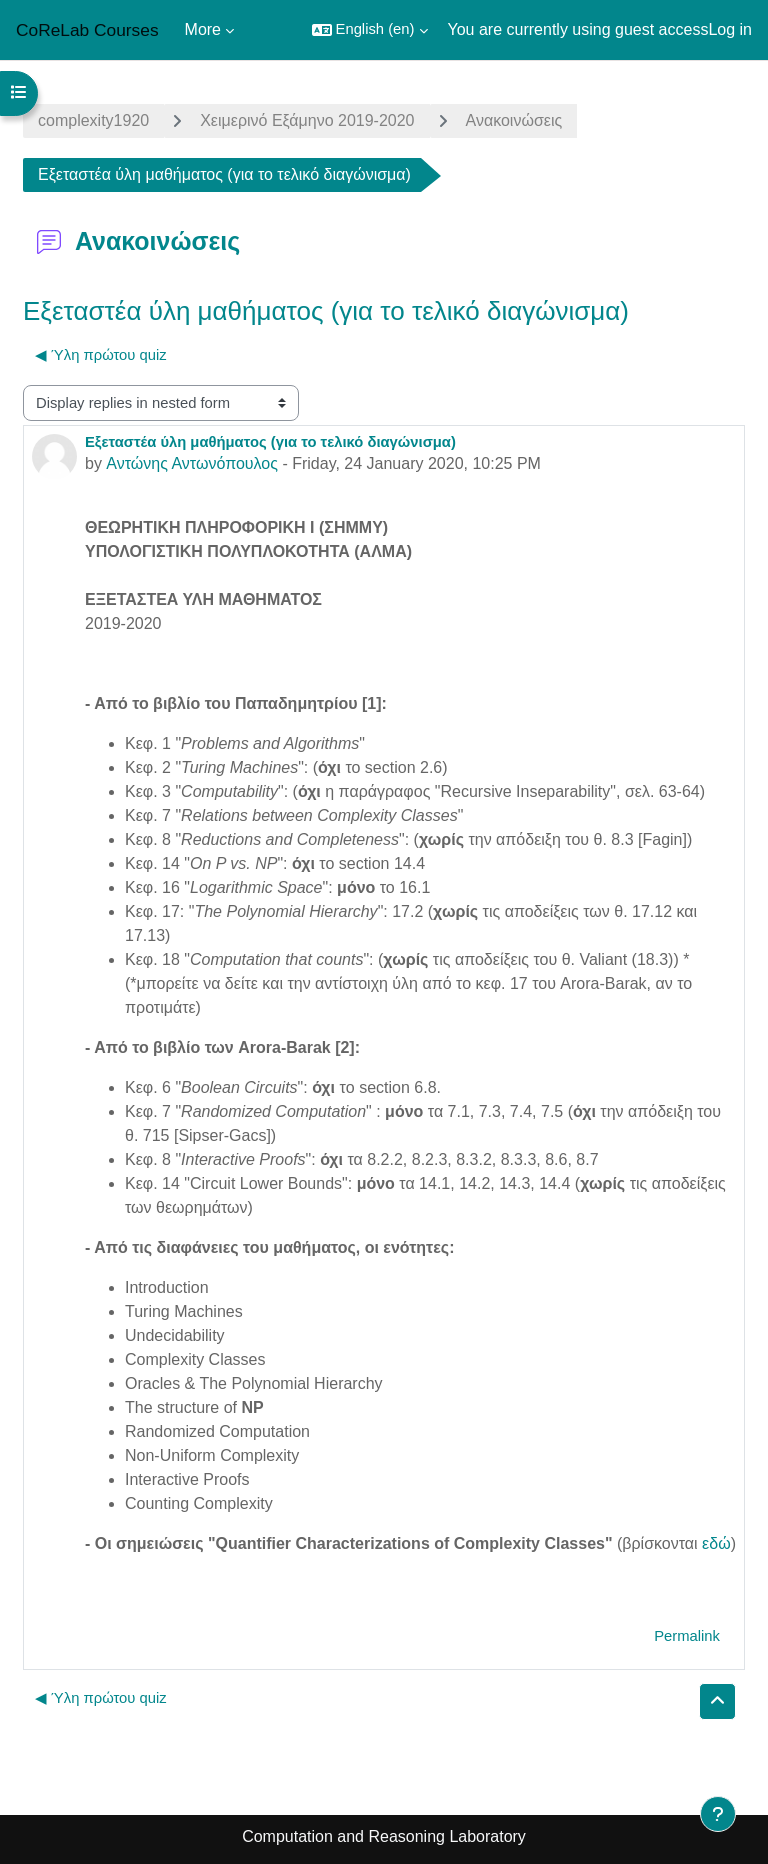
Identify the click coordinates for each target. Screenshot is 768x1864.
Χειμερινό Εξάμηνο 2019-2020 (307, 120)
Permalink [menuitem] (687, 1636)
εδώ (716, 1543)
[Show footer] (718, 1814)
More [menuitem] (203, 29)
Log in (730, 29)
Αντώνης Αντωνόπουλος (192, 463)
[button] (370, 30)
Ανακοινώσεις (514, 120)
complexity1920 (93, 120)
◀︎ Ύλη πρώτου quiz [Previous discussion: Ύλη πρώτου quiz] (101, 355)
